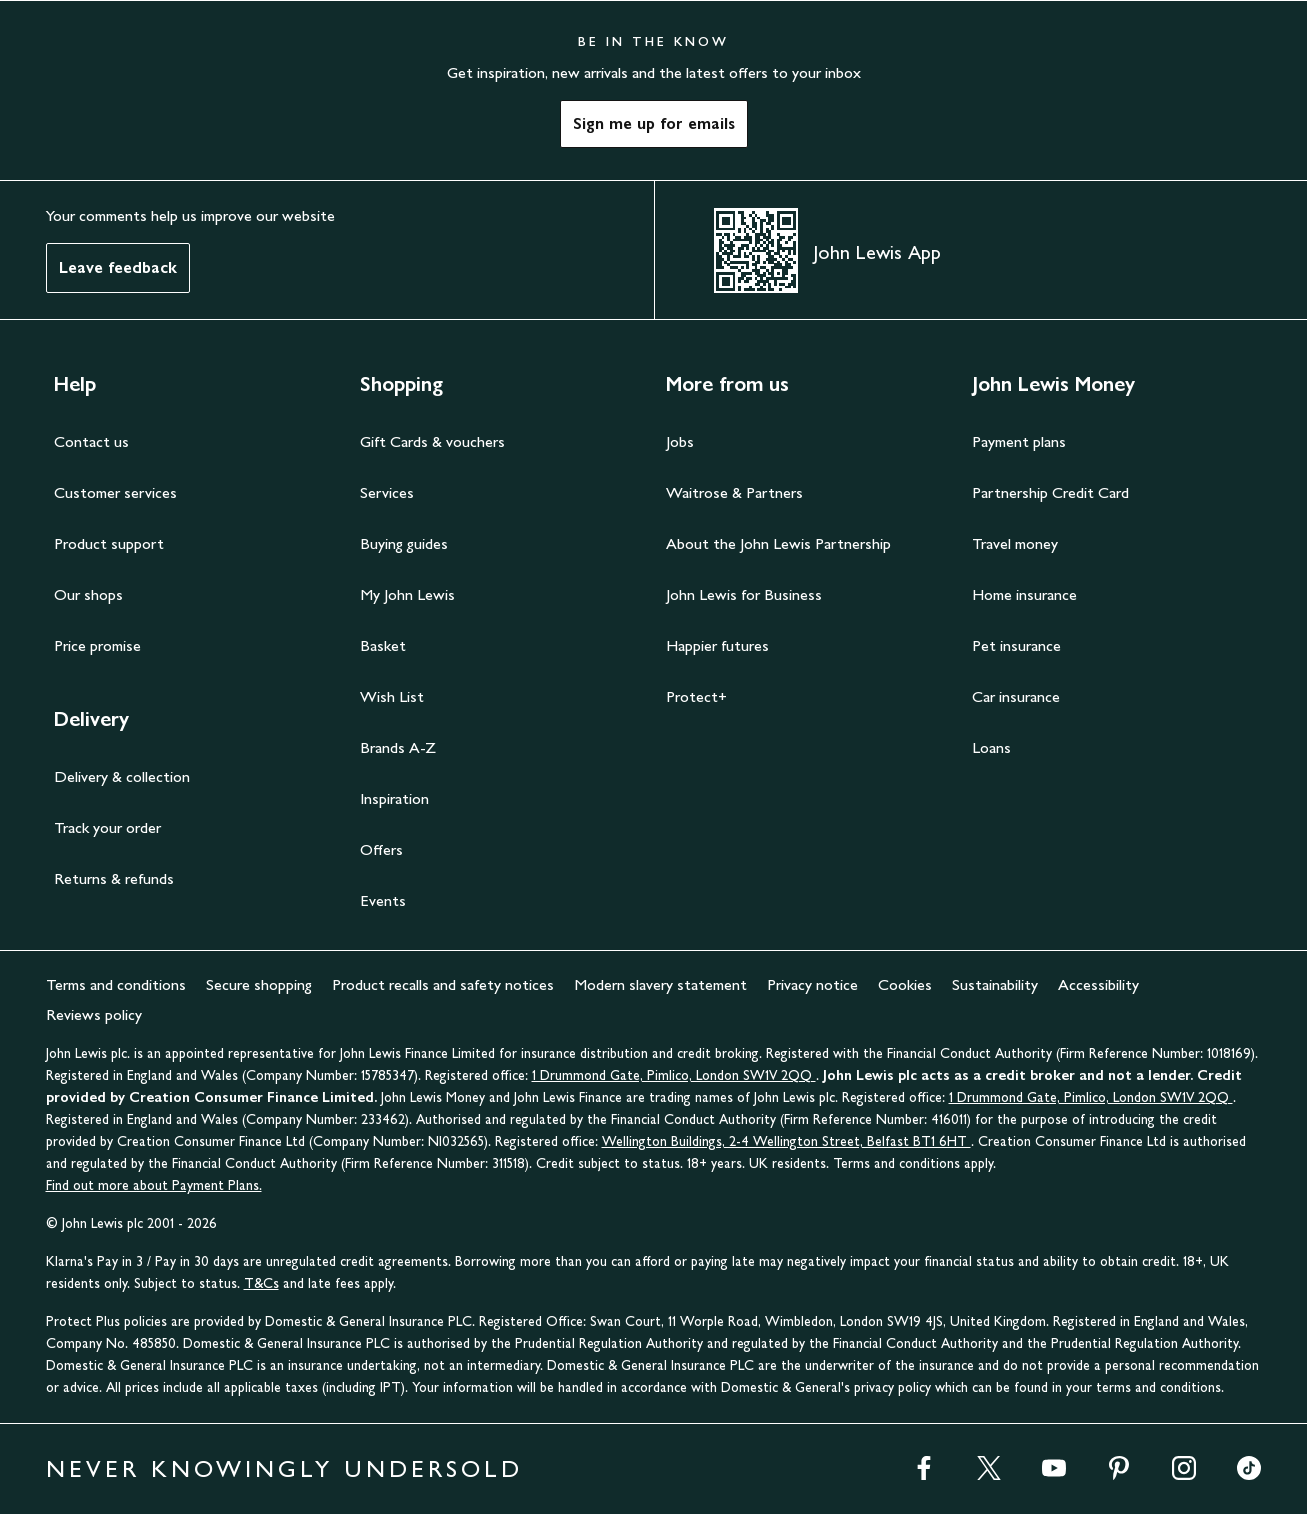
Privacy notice (812, 984)
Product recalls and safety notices (443, 984)
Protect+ (696, 696)
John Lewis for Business (744, 594)
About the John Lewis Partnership (778, 543)
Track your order (107, 827)
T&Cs (261, 1283)
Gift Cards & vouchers (432, 441)
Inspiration (394, 798)
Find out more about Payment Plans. (154, 1185)
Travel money (1015, 543)
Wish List (392, 696)
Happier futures (717, 645)
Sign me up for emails (654, 123)
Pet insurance (1016, 645)
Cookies (905, 984)
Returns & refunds (114, 878)
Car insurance (1016, 696)
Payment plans (1019, 441)
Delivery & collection (122, 776)
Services (387, 492)
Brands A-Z (398, 747)
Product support (109, 543)
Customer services (115, 492)
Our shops (88, 594)
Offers (381, 849)
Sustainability (995, 984)
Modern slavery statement (660, 984)
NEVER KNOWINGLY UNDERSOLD (284, 1468)
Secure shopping (259, 984)
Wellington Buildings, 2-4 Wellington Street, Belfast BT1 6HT (786, 1141)
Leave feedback (118, 267)
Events (383, 900)
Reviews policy (94, 1014)
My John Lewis (407, 594)
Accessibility (1098, 984)
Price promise (97, 645)
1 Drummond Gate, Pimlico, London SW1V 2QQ (674, 1075)
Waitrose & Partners (734, 492)
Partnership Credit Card (1050, 492)
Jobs (680, 441)
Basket (383, 645)
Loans (991, 747)
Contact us (91, 441)
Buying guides (404, 543)
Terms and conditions (116, 984)
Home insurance (1024, 594)
